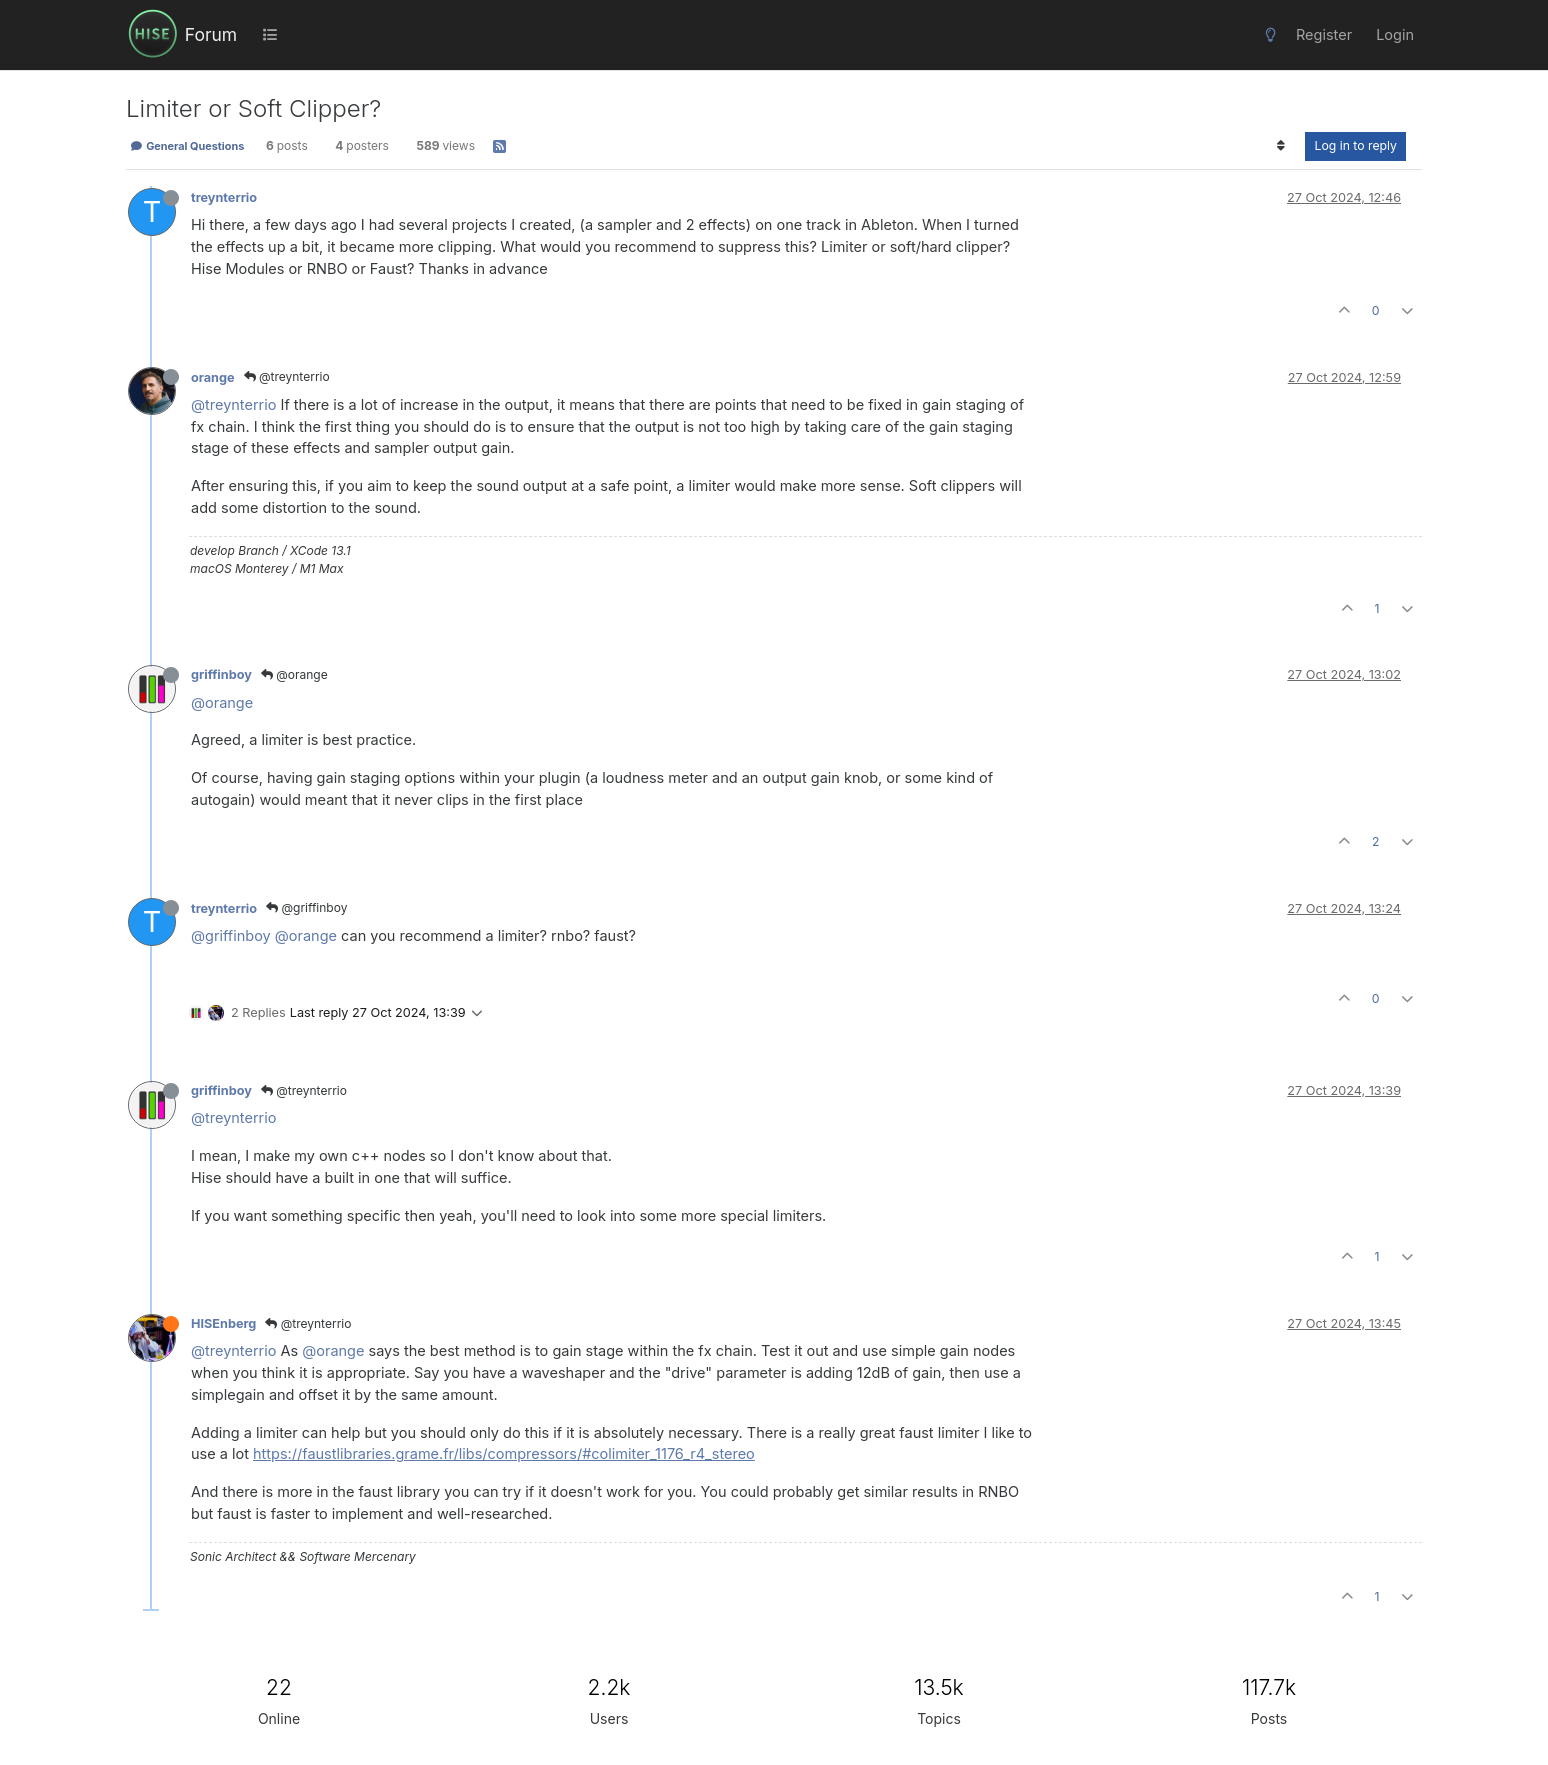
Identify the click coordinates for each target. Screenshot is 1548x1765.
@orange (294, 674)
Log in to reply (1355, 145)
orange (213, 377)
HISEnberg (223, 1323)
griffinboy (221, 674)
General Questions (187, 146)
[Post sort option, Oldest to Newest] (1280, 146)
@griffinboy (306, 907)
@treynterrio (287, 376)
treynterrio (224, 197)
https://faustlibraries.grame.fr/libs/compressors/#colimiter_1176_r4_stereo (504, 1453)
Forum (211, 34)
